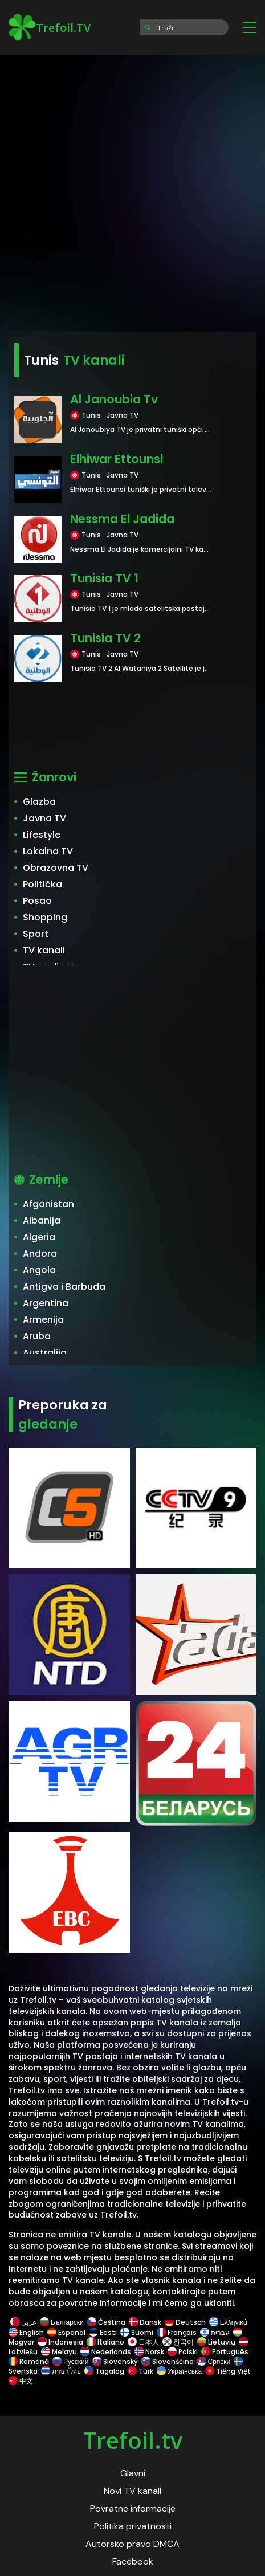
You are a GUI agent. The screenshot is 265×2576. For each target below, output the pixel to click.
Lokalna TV (48, 851)
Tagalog (104, 2371)
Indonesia (60, 2342)
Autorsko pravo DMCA (132, 2544)
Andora (40, 1253)
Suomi (137, 2332)
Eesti (103, 2332)
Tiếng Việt (227, 2371)
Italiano (105, 2342)
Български (61, 2322)
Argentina (45, 1303)
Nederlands (106, 2352)
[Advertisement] (132, 189)
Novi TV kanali (132, 2491)
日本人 (143, 2342)
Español (66, 2332)
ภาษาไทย (61, 2371)
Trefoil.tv (132, 2440)
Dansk (145, 2322)
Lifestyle (41, 834)
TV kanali (44, 950)
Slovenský (115, 2361)
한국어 (178, 2342)
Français (176, 2332)
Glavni (132, 2473)
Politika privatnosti (133, 2526)
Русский (71, 2361)
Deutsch (185, 2322)
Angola (39, 1270)
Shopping (45, 917)
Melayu (59, 2352)
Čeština (106, 2322)
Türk (140, 2371)
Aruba (37, 1336)
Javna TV (44, 818)
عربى (23, 2322)
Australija (45, 1352)
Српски (214, 2361)
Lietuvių (216, 2342)
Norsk (149, 2352)
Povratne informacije (133, 2508)
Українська (179, 2371)
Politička (42, 884)
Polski (182, 2352)
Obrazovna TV (55, 867)
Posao (37, 900)
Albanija (41, 1220)
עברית (214, 2332)
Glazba (39, 801)
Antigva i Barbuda (64, 1286)
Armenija (43, 1319)
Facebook (132, 2561)
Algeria (39, 1237)
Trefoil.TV (50, 27)
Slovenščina (167, 2361)
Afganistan (48, 1203)
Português (224, 2352)
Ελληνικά (228, 2322)
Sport (35, 933)
